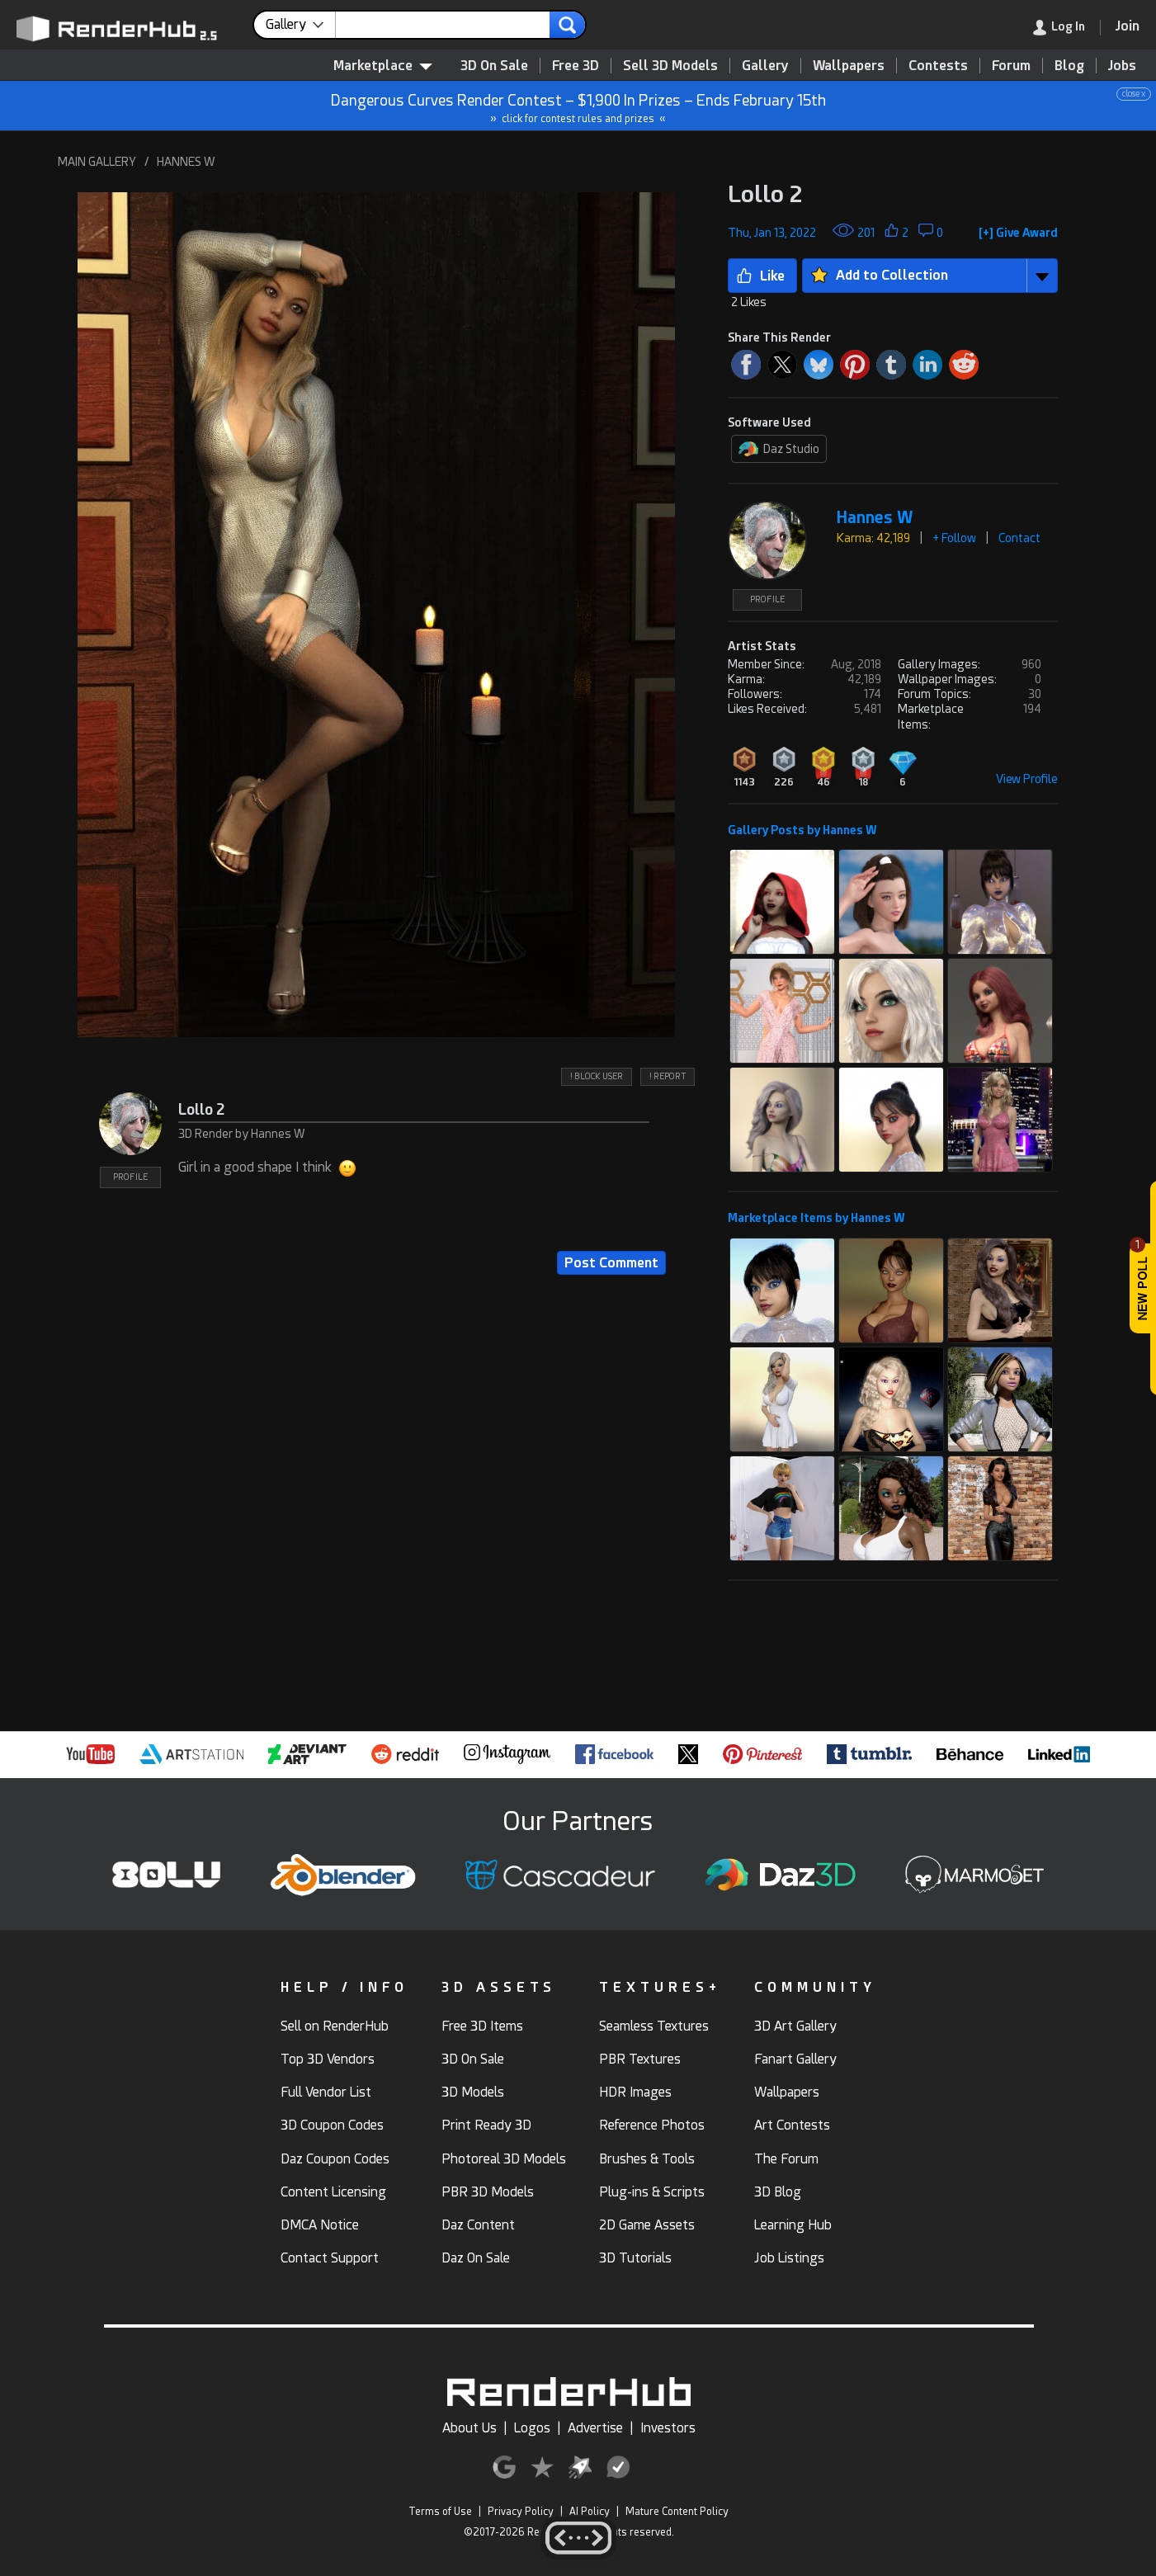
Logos (532, 2428)
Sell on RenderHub (335, 2026)
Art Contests (792, 2125)
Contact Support (330, 2258)
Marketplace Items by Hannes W (816, 1217)
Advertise (595, 2428)
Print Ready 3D (486, 2125)
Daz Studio (778, 449)
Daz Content (478, 2225)
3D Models (472, 2092)
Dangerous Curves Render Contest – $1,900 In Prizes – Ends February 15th (579, 106)
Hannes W (875, 517)
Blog (1069, 65)
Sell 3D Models (670, 65)
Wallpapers (849, 65)
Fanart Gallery (795, 2059)
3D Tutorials (635, 2258)
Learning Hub (793, 2225)
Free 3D (575, 65)
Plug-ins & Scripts (652, 2192)
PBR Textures (640, 2059)
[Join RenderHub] (1127, 26)
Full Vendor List (326, 2092)
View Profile (1027, 779)
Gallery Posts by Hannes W (802, 830)
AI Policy (589, 2511)
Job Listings (789, 2258)
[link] (1067, 27)
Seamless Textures (654, 2026)
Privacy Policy (521, 2511)
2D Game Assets (647, 2225)
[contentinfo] (301, 25)
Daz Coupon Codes (335, 2159)
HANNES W (186, 161)
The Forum (786, 2159)
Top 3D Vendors (328, 2059)
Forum (1011, 65)
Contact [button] (1019, 538)
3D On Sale (494, 65)
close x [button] (1133, 93)
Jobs (1122, 65)
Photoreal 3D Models (503, 2159)
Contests (938, 65)
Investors (668, 2428)
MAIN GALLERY (97, 161)
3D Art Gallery (795, 2026)
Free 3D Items (482, 2026)
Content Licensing (333, 2192)
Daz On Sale (475, 2258)
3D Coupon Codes (332, 2125)
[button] (376, 614)
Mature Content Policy (677, 2511)
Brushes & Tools (647, 2159)
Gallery (765, 65)
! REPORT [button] (667, 1076)
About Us (469, 2428)
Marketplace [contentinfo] (382, 65)
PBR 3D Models (487, 2192)
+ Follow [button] (954, 538)
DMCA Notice (320, 2225)
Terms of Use (440, 2511)
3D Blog (777, 2192)
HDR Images (635, 2092)
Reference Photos (652, 2125)
